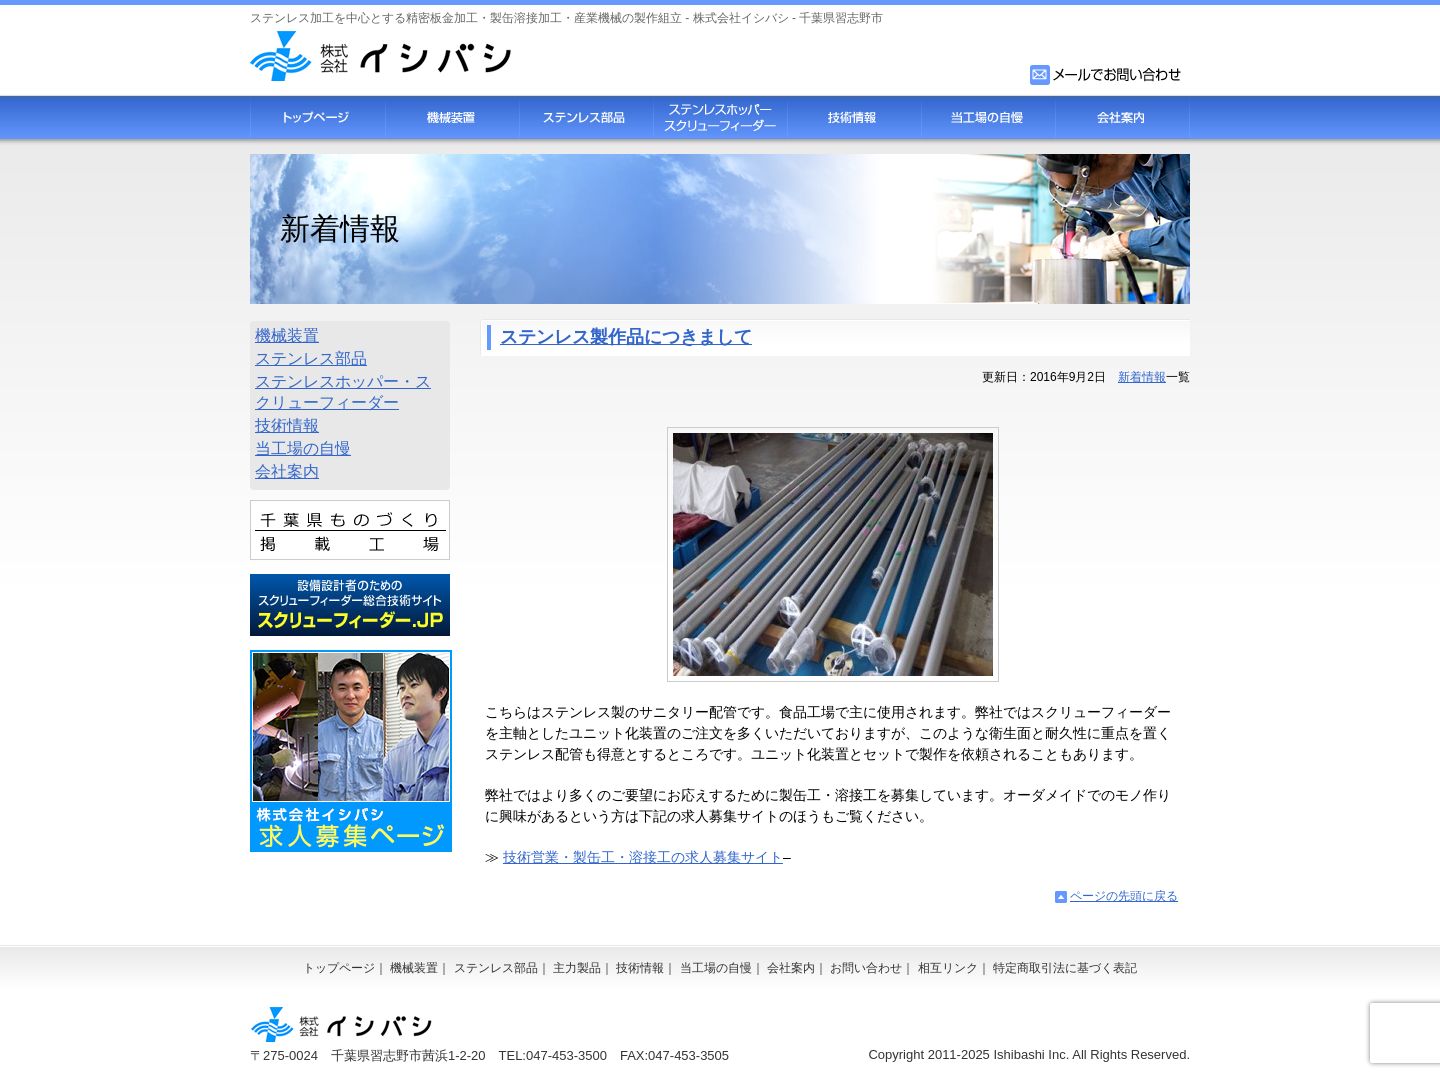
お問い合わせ (866, 968)
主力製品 (577, 968)
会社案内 (1122, 117)
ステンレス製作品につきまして (626, 337)
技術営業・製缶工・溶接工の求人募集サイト (643, 857)
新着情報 (1142, 377)
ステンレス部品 (586, 117)
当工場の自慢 (988, 117)
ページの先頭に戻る (1124, 896)
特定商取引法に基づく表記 (1065, 968)
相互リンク (948, 968)
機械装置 (452, 117)
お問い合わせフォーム (1107, 75)
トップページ (317, 117)
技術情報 (854, 117)
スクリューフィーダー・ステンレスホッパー (720, 117)
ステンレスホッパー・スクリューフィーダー (343, 392)
